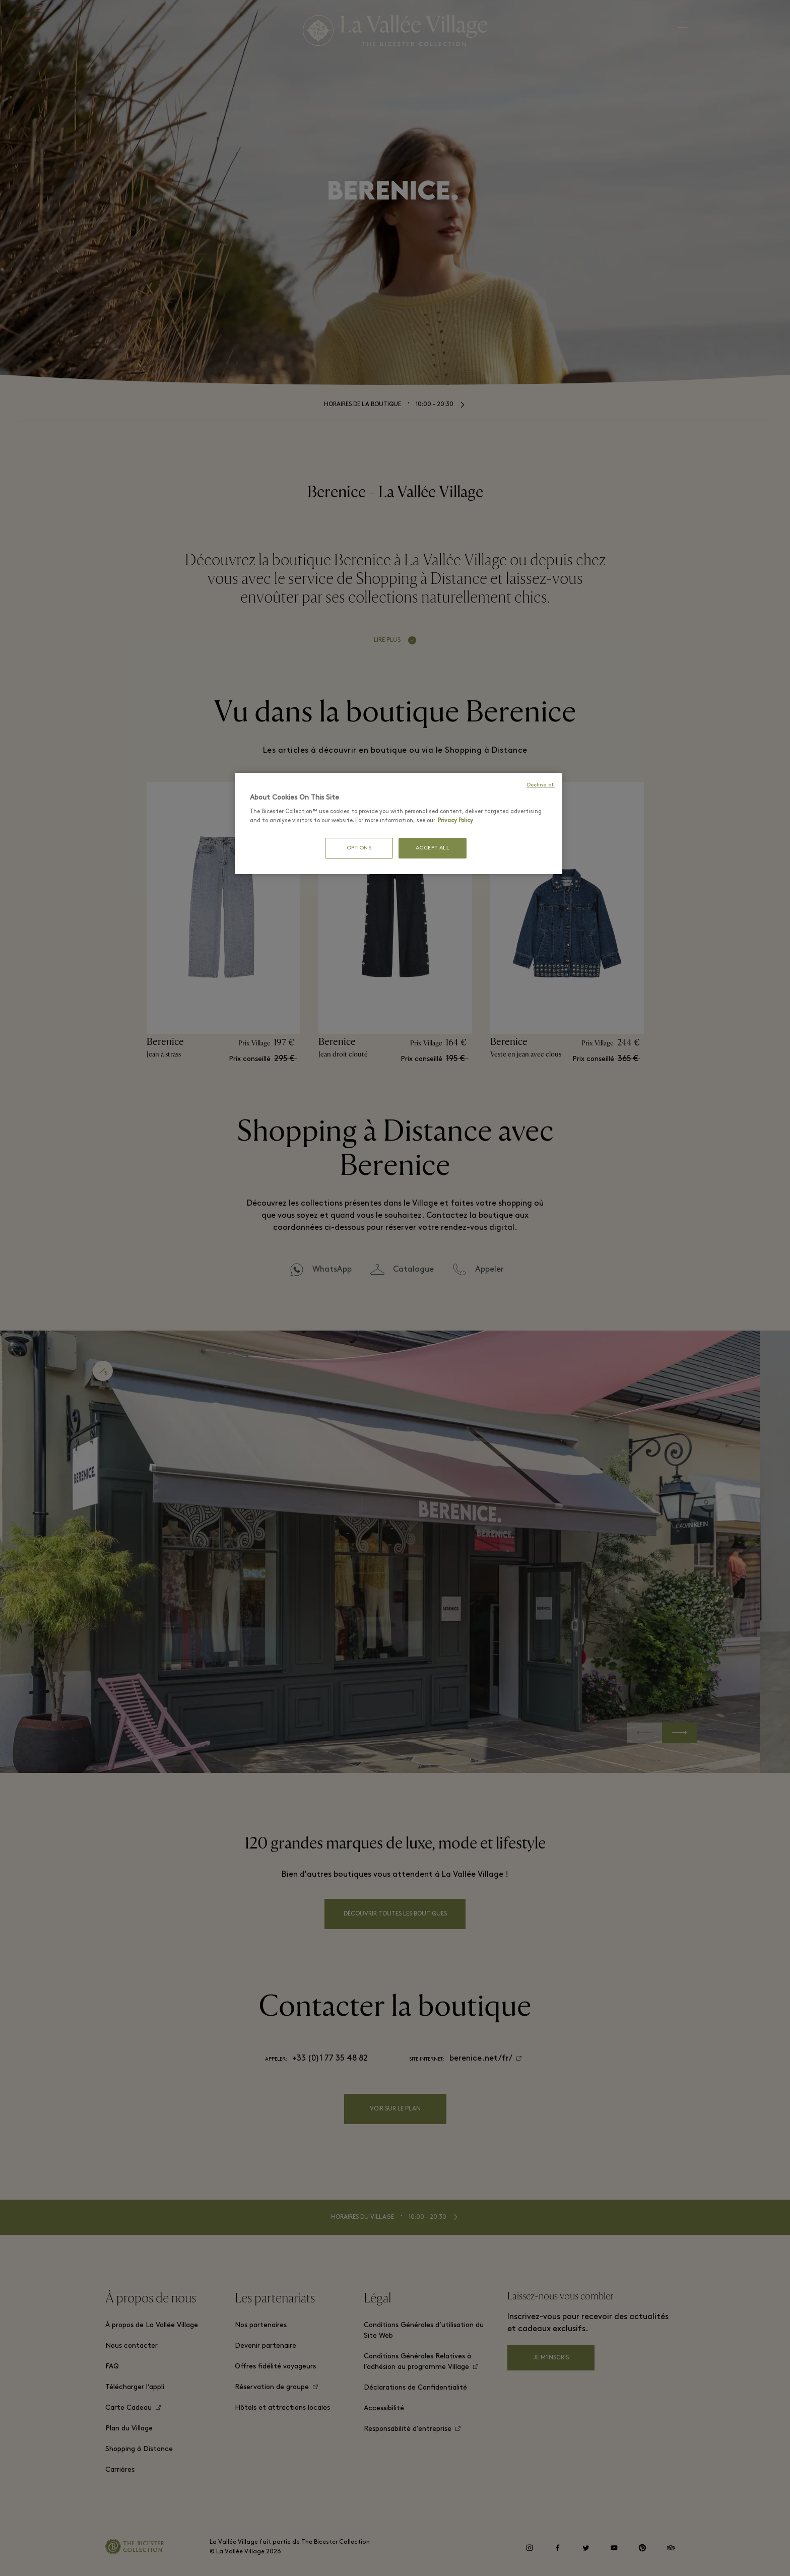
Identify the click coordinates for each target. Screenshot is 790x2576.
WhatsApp (332, 1270)
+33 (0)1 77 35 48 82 (330, 2059)
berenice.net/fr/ (480, 2059)
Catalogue (413, 1270)
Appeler (489, 1270)
